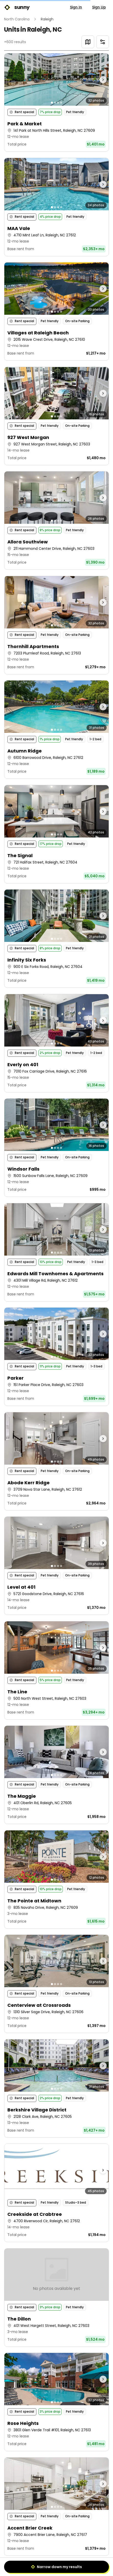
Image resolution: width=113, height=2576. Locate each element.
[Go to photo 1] (52, 103)
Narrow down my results (56, 2566)
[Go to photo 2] (55, 103)
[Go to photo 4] (61, 103)
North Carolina (17, 19)
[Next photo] (96, 79)
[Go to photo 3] (58, 103)
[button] (56, 102)
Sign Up (99, 7)
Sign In (76, 7)
